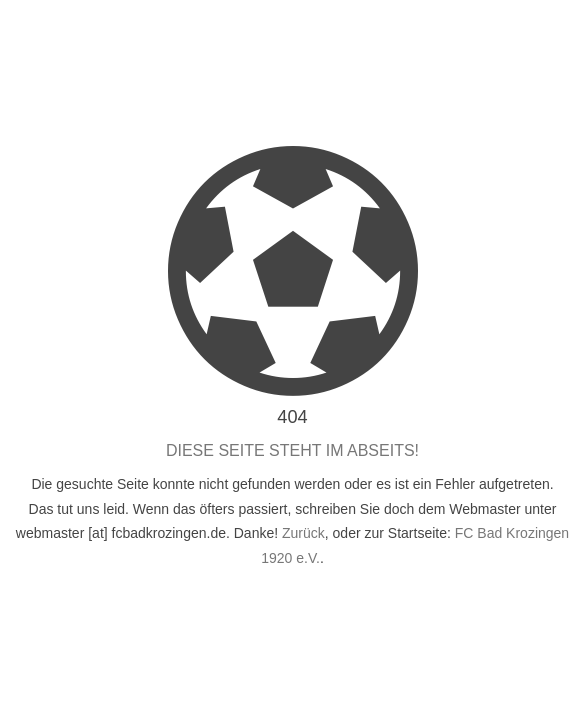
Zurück (303, 533)
